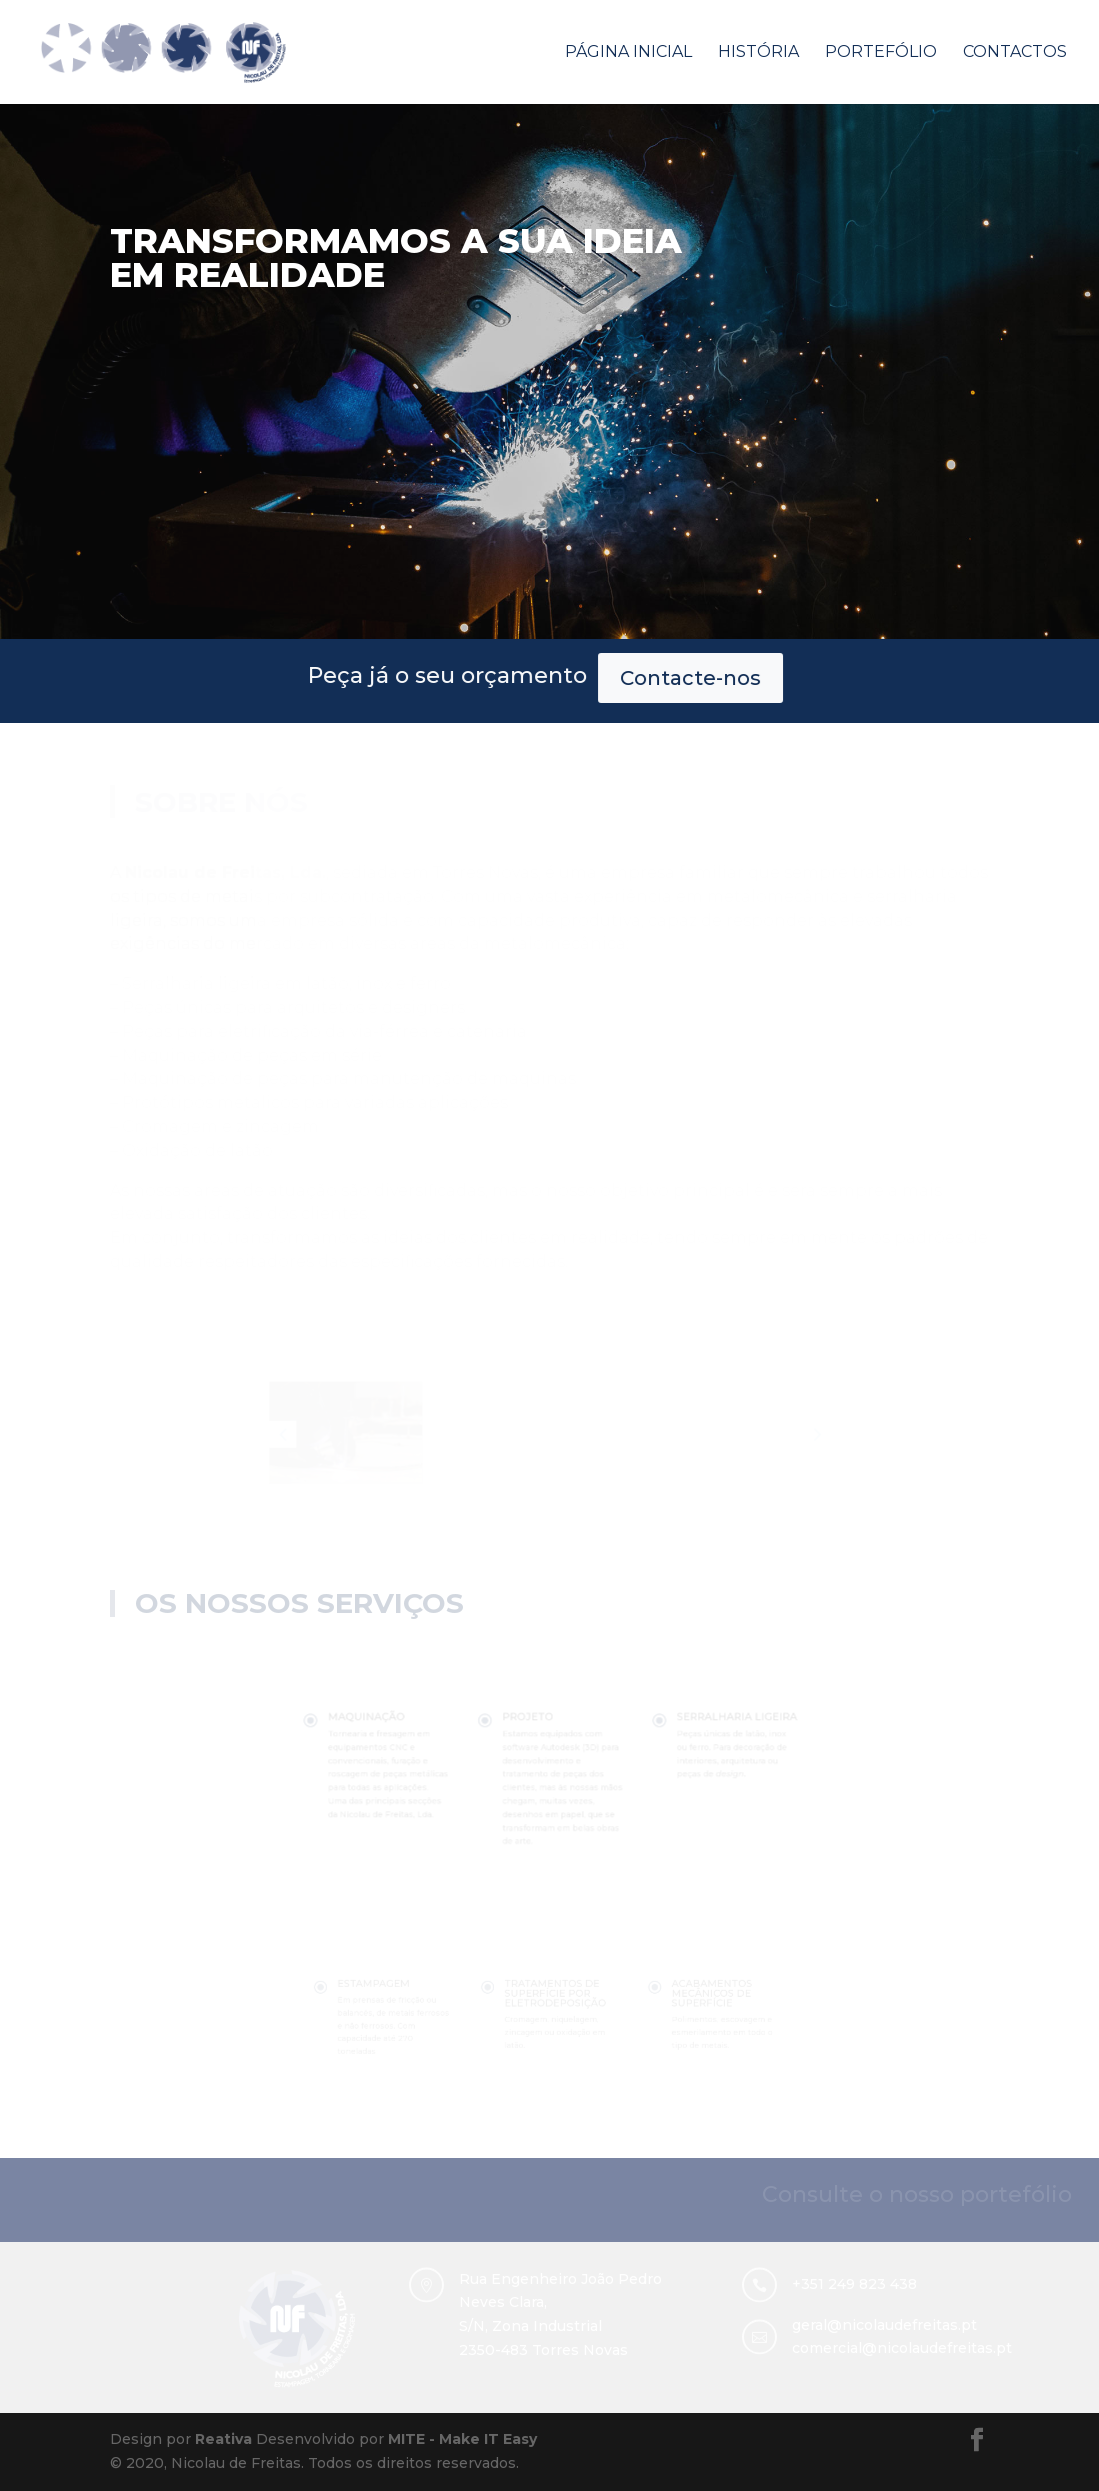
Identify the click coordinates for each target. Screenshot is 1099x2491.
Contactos (1015, 53)
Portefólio (881, 53)
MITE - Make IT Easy (462, 2439)
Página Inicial (628, 53)
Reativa (223, 2439)
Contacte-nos (504, 678)
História (758, 53)
